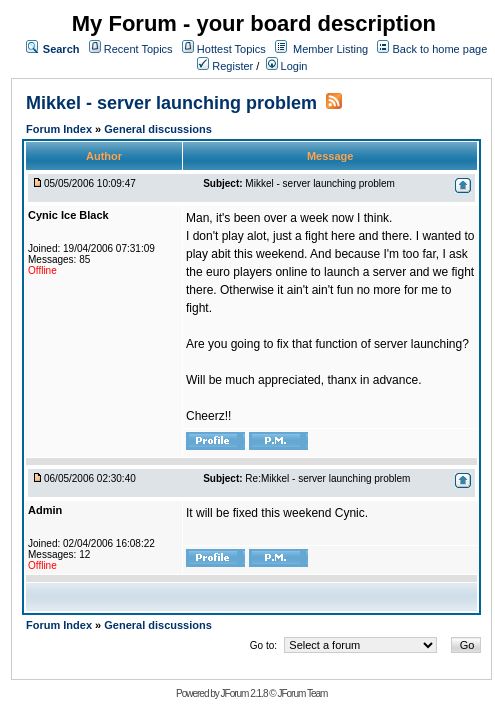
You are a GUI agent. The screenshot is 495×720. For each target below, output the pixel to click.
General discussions (158, 129)
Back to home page (439, 49)
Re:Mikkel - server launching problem (327, 478)
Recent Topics (138, 49)
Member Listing (330, 49)
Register (225, 66)
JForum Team (302, 693)
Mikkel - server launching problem (171, 103)
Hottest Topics (231, 49)
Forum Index (60, 129)
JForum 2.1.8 (244, 693)
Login (287, 66)
